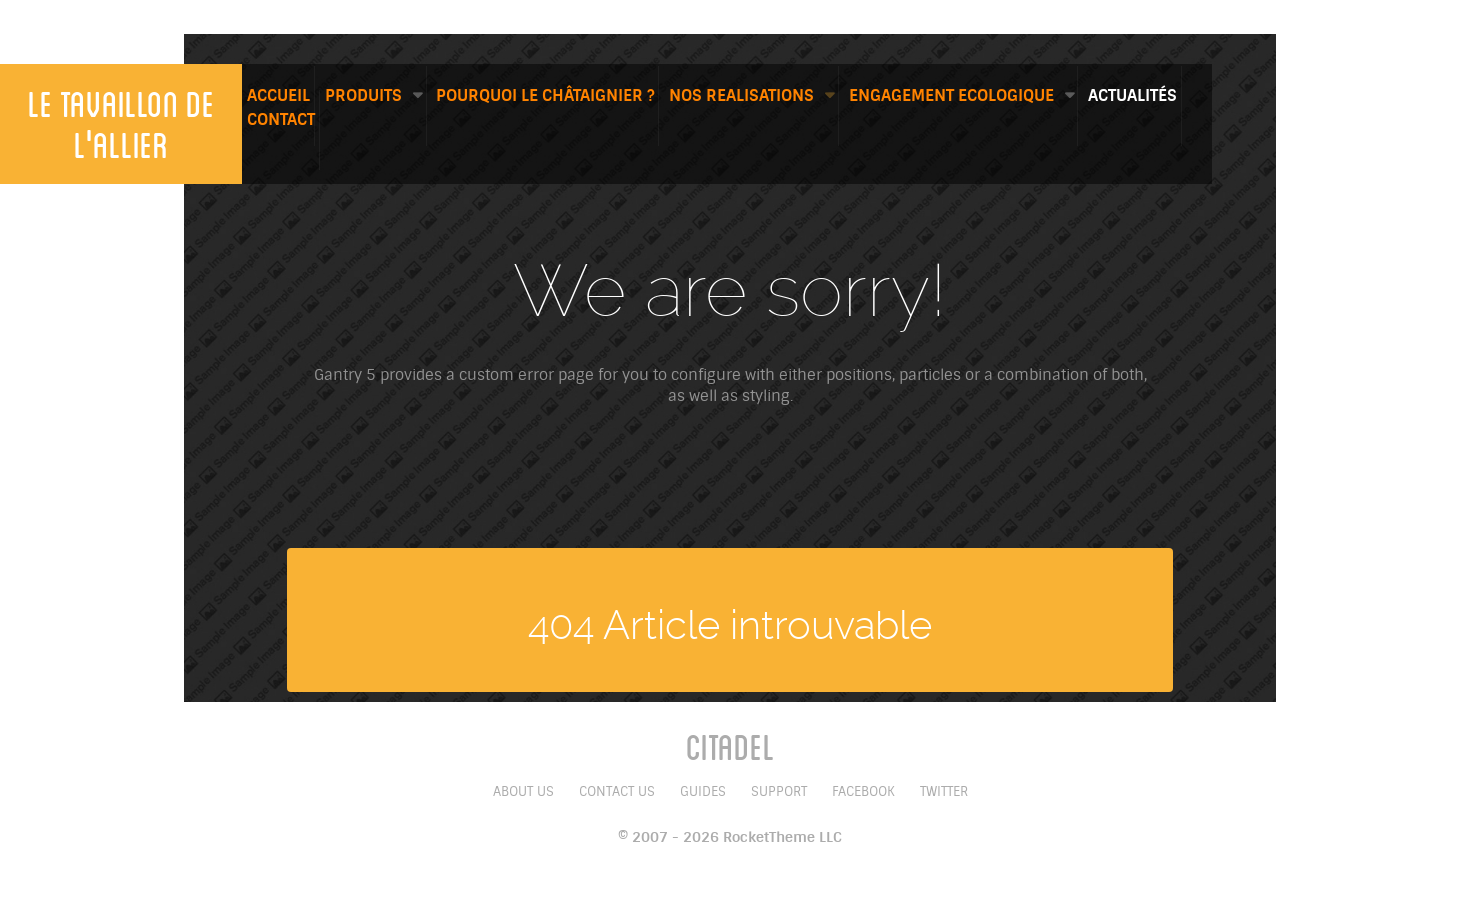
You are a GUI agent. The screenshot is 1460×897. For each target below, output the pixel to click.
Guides (703, 791)
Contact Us (617, 791)
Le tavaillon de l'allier (121, 123)
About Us (523, 791)
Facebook (863, 791)
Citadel (730, 746)
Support (779, 791)
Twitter (944, 791)
